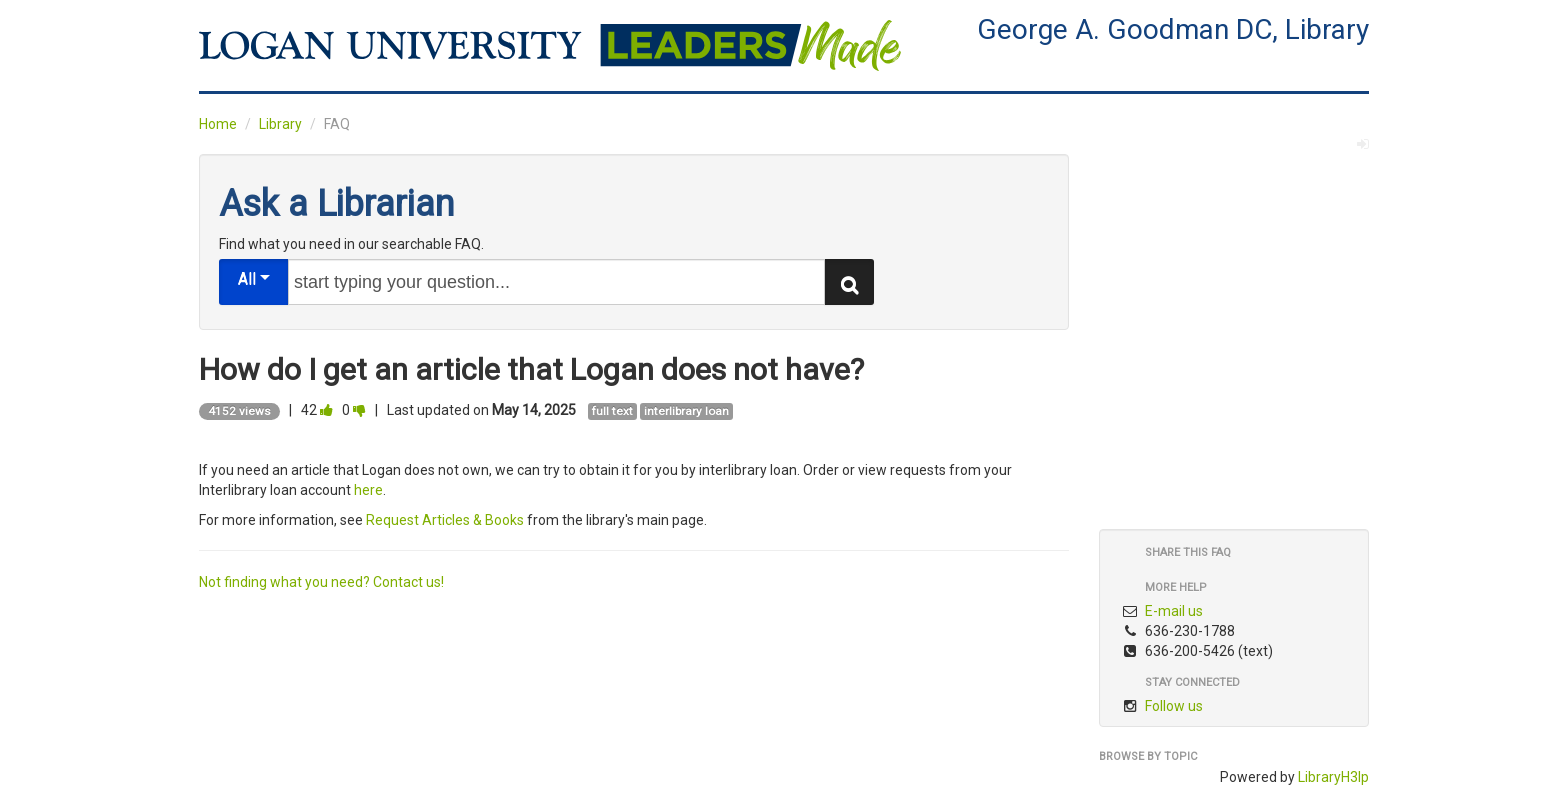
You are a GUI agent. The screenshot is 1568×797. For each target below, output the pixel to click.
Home (218, 124)
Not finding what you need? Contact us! (321, 582)
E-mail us (1174, 611)
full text (612, 411)
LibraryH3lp (1333, 777)
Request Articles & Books (445, 520)
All (254, 278)
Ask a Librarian (336, 204)
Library (280, 124)
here (368, 490)
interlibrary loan (686, 411)
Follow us (1174, 706)
